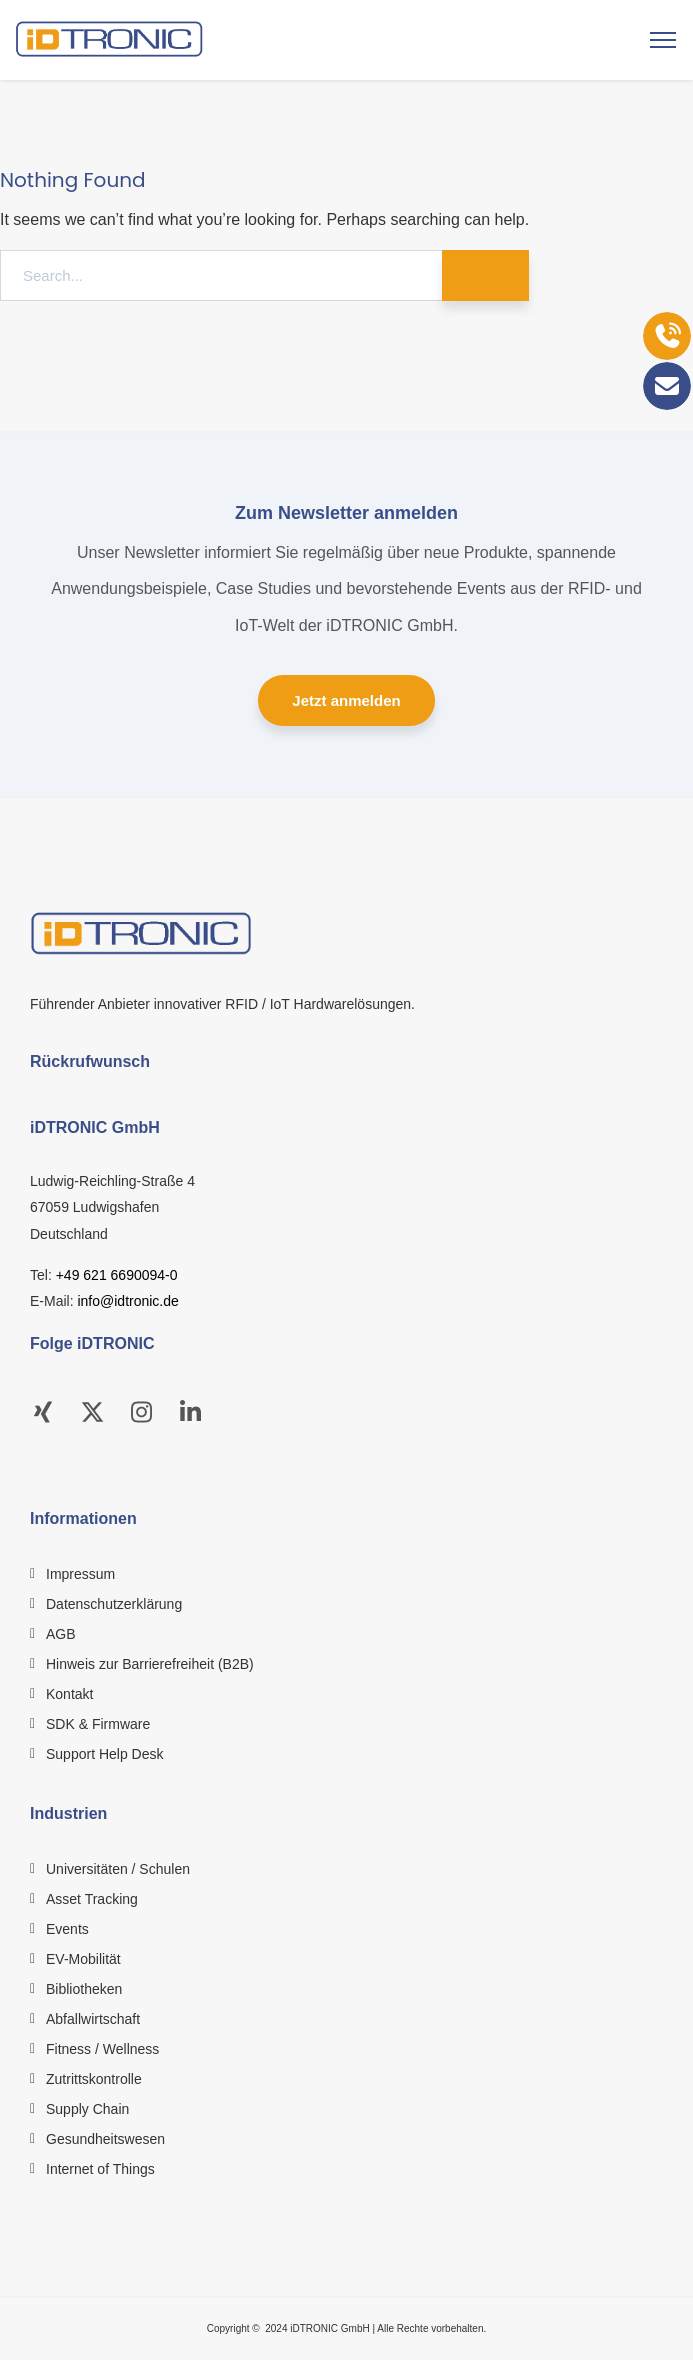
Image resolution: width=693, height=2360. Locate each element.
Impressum (80, 1574)
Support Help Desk (105, 1754)
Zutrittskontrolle (94, 2079)
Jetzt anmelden (346, 700)
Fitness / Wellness (102, 2049)
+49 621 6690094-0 (117, 1275)
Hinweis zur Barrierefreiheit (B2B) (150, 1664)
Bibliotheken (84, 1989)
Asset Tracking (92, 1899)
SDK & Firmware (98, 1724)
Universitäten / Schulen (118, 1869)
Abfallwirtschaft (93, 2019)
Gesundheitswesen (105, 2139)
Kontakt (69, 1694)
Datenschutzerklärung (114, 1604)
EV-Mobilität (83, 1959)
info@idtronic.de (127, 1301)
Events (67, 1929)
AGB (61, 1634)
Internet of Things (100, 2169)
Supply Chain (87, 2109)
